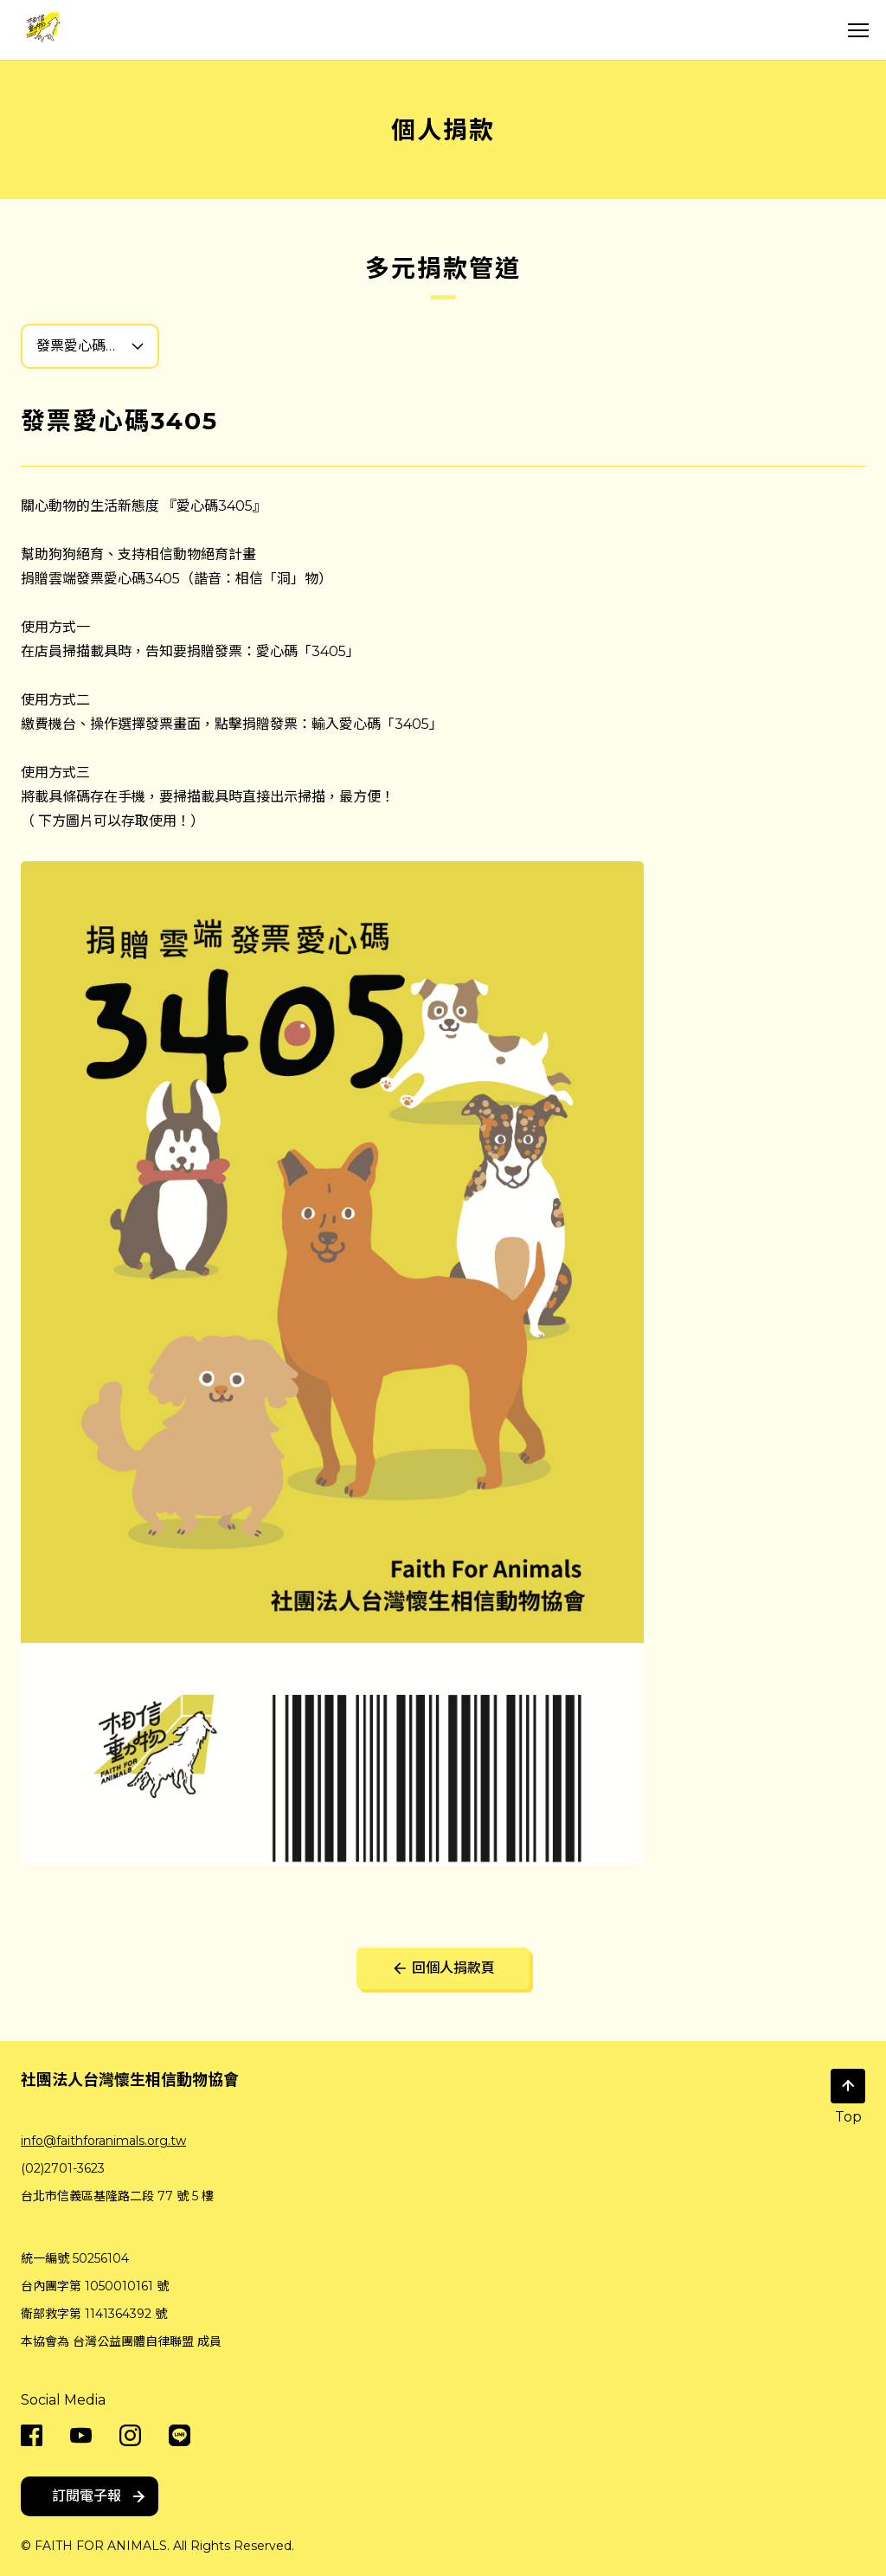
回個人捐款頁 (443, 1968)
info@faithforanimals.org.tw (103, 2140)
